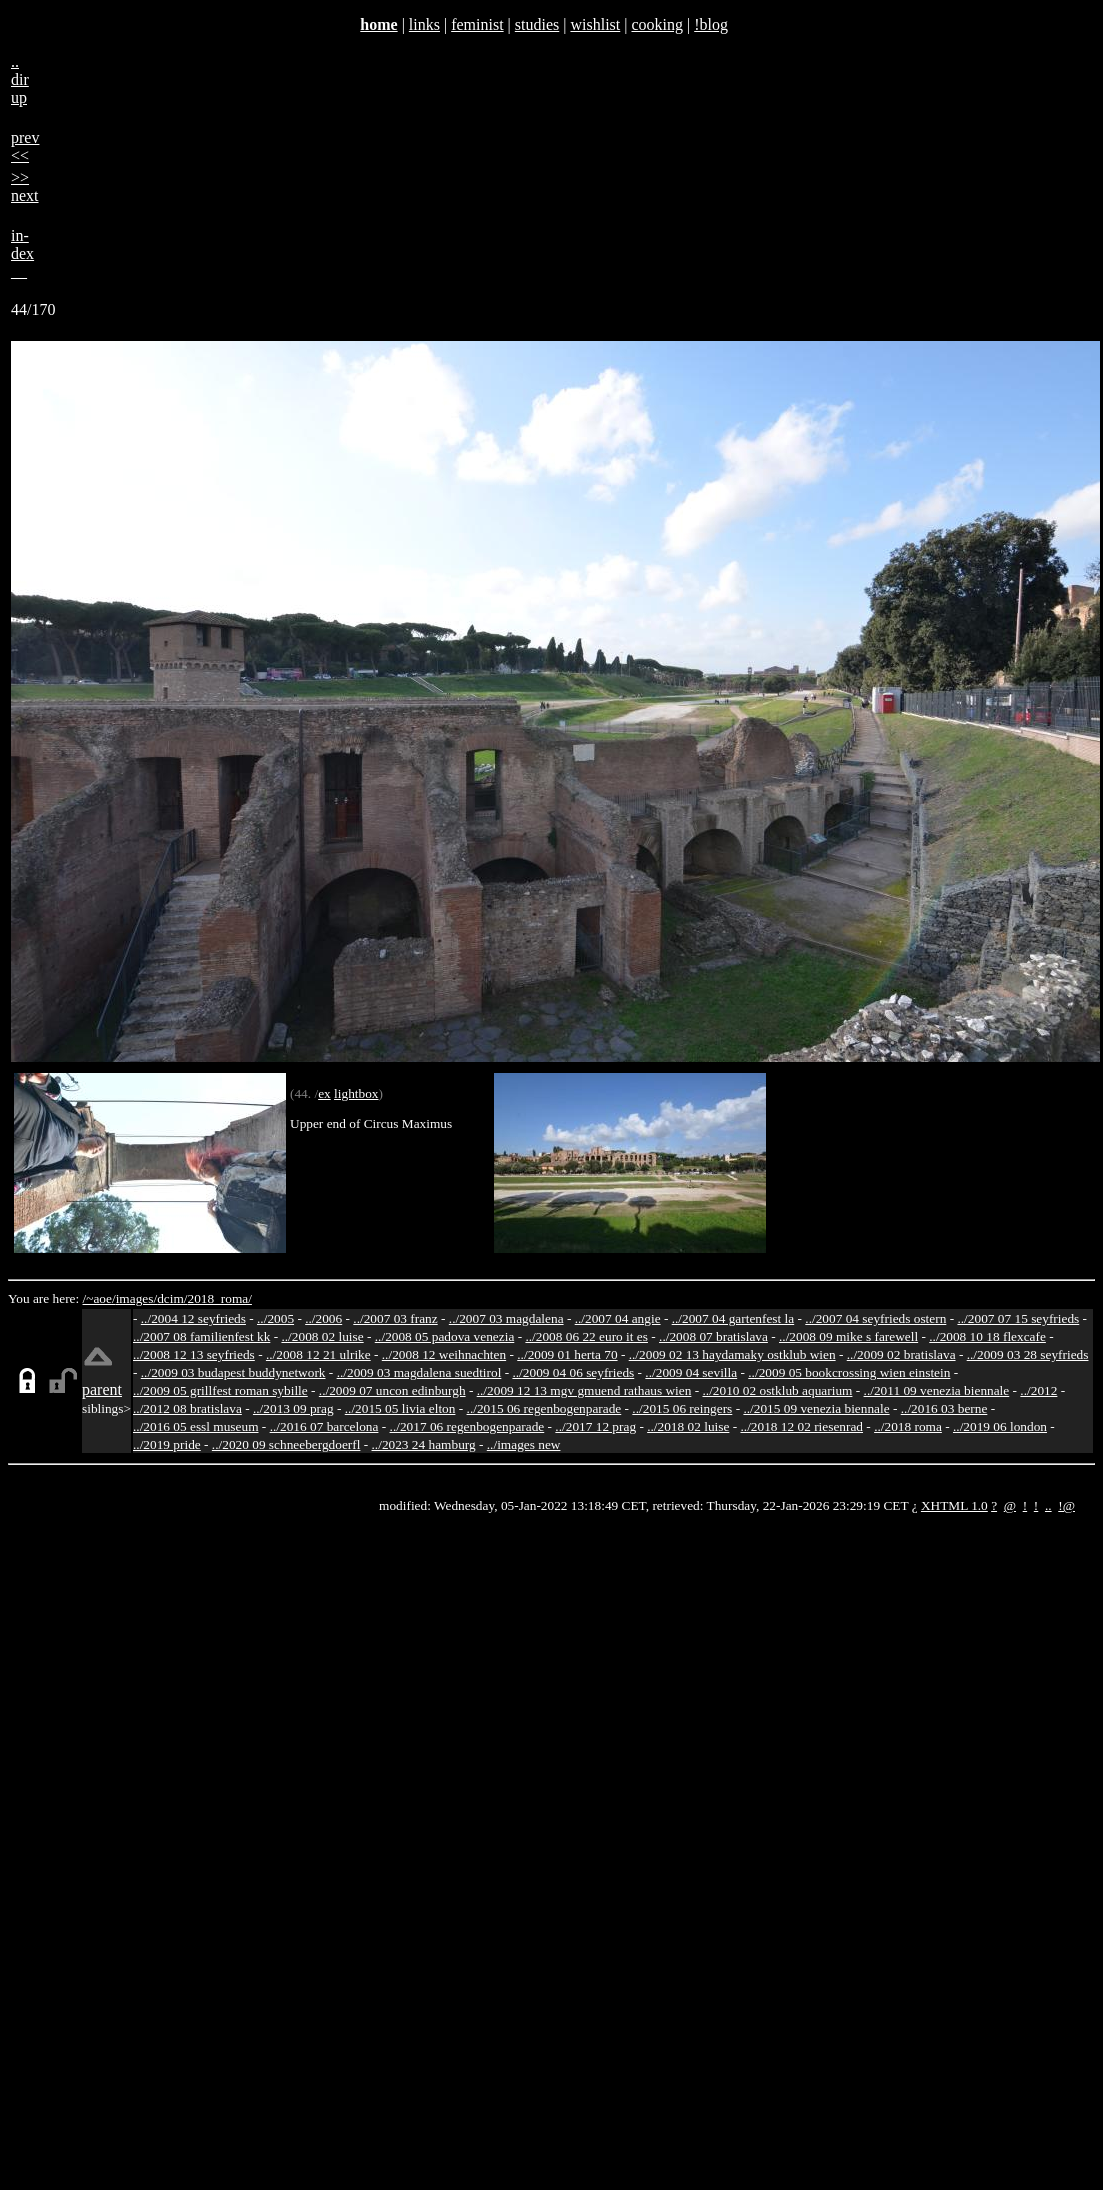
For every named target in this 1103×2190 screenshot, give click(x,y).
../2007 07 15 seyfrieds (1018, 1318)
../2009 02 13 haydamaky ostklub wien (732, 1354)
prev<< (25, 146)
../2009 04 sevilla (691, 1372)
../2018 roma (908, 1426)
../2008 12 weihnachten (444, 1354)
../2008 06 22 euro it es (586, 1336)
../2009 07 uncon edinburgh (392, 1390)
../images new (524, 1444)
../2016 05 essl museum (196, 1426)
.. (1048, 1505)
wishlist (595, 24)
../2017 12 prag (595, 1426)
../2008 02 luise (322, 1336)
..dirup (20, 79)
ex (324, 1093)
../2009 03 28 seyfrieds (1028, 1354)
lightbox (356, 1093)
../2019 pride (167, 1444)
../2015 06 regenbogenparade (544, 1408)
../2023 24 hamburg (424, 1444)
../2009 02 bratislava (901, 1354)
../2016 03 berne (944, 1408)
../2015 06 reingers (682, 1408)
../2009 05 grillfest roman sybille (220, 1390)
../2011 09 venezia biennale (937, 1390)
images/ (136, 1298)
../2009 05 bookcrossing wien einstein (849, 1372)
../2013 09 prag (293, 1408)
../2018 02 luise (688, 1426)
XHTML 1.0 (954, 1505)
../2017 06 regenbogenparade (467, 1426)
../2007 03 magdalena (506, 1318)
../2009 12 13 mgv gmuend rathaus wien (584, 1390)
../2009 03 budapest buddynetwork (233, 1372)
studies (537, 24)
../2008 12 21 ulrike (318, 1354)
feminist (477, 24)
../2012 (1038, 1390)
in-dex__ (22, 253)
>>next (25, 186)
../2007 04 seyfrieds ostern (875, 1318)
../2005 (275, 1318)
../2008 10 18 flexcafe (987, 1336)
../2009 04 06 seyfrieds (573, 1372)
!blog (711, 24)
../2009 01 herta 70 (567, 1354)
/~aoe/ (99, 1298)
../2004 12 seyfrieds (193, 1318)
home (378, 24)
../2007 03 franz (395, 1318)
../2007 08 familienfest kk (201, 1336)
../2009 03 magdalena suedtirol (419, 1372)
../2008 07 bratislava (713, 1336)
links (424, 24)
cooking (657, 24)
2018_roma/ (219, 1298)
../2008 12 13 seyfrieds (194, 1354)
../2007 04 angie (618, 1318)
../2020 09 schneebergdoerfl (286, 1444)
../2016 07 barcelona (324, 1426)
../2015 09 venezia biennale (816, 1408)
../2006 (323, 1318)
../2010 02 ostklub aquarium (778, 1390)
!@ (1066, 1505)
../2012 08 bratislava (187, 1408)
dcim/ (172, 1298)
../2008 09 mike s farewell (848, 1336)
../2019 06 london (1000, 1426)
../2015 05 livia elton (400, 1408)
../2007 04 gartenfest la (733, 1318)
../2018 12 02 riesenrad (801, 1426)
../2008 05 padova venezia (445, 1336)
